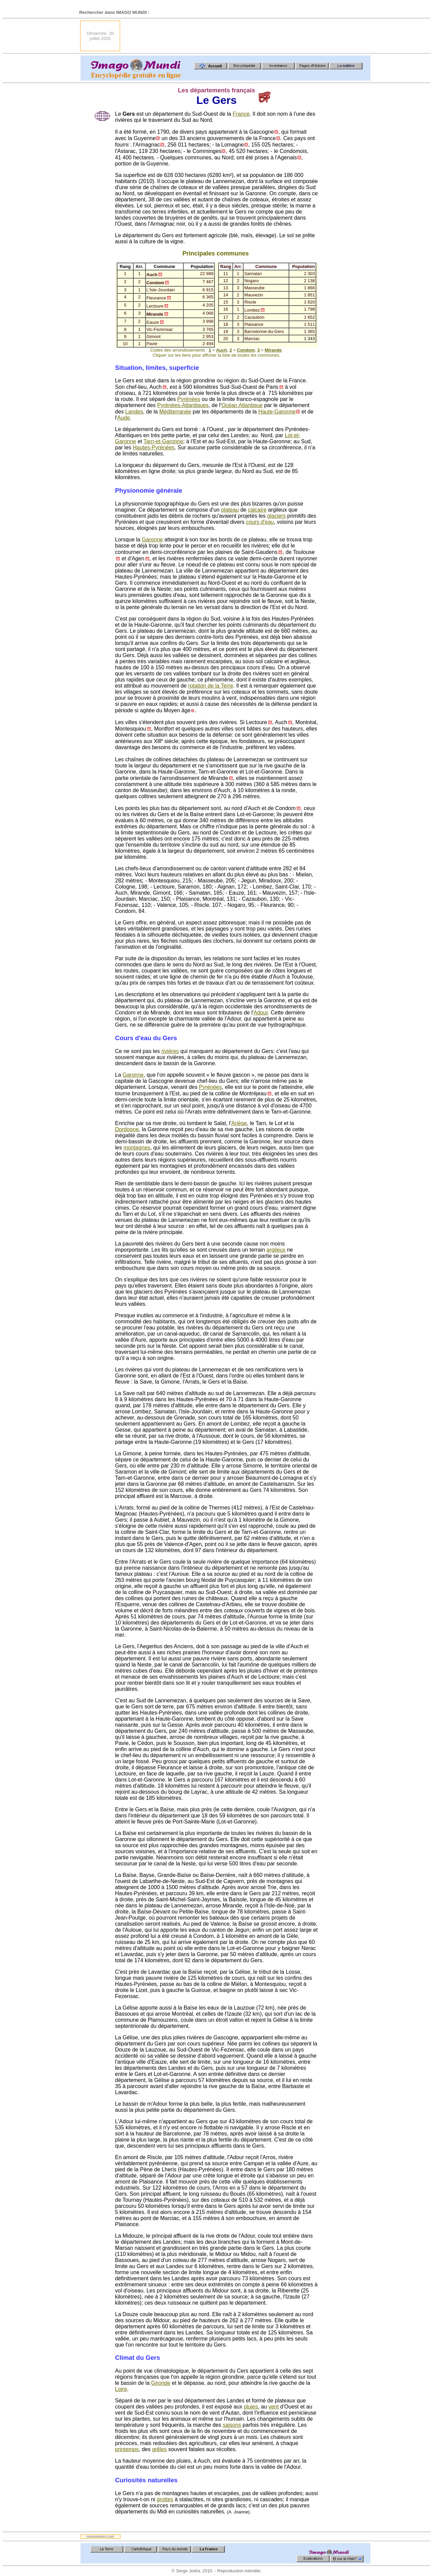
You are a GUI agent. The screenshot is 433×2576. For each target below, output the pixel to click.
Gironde (160, 2383)
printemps (127, 2449)
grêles (159, 2449)
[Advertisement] (247, 36)
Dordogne (127, 1129)
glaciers (276, 516)
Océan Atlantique (242, 405)
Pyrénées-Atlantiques (183, 405)
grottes (165, 2499)
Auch (221, 350)
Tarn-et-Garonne (163, 441)
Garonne (152, 539)
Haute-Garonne (276, 412)
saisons (232, 2425)
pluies (251, 2407)
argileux (276, 1250)
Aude (123, 418)
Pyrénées (188, 399)
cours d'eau (260, 522)
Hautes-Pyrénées (154, 447)
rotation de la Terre (210, 686)
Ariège (239, 1123)
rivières (170, 1051)
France (241, 114)
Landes (134, 412)
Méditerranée (175, 412)
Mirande (273, 350)
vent (274, 2407)
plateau (230, 510)
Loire (121, 2389)
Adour (261, 1012)
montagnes (136, 1147)
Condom (246, 350)
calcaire (257, 510)
